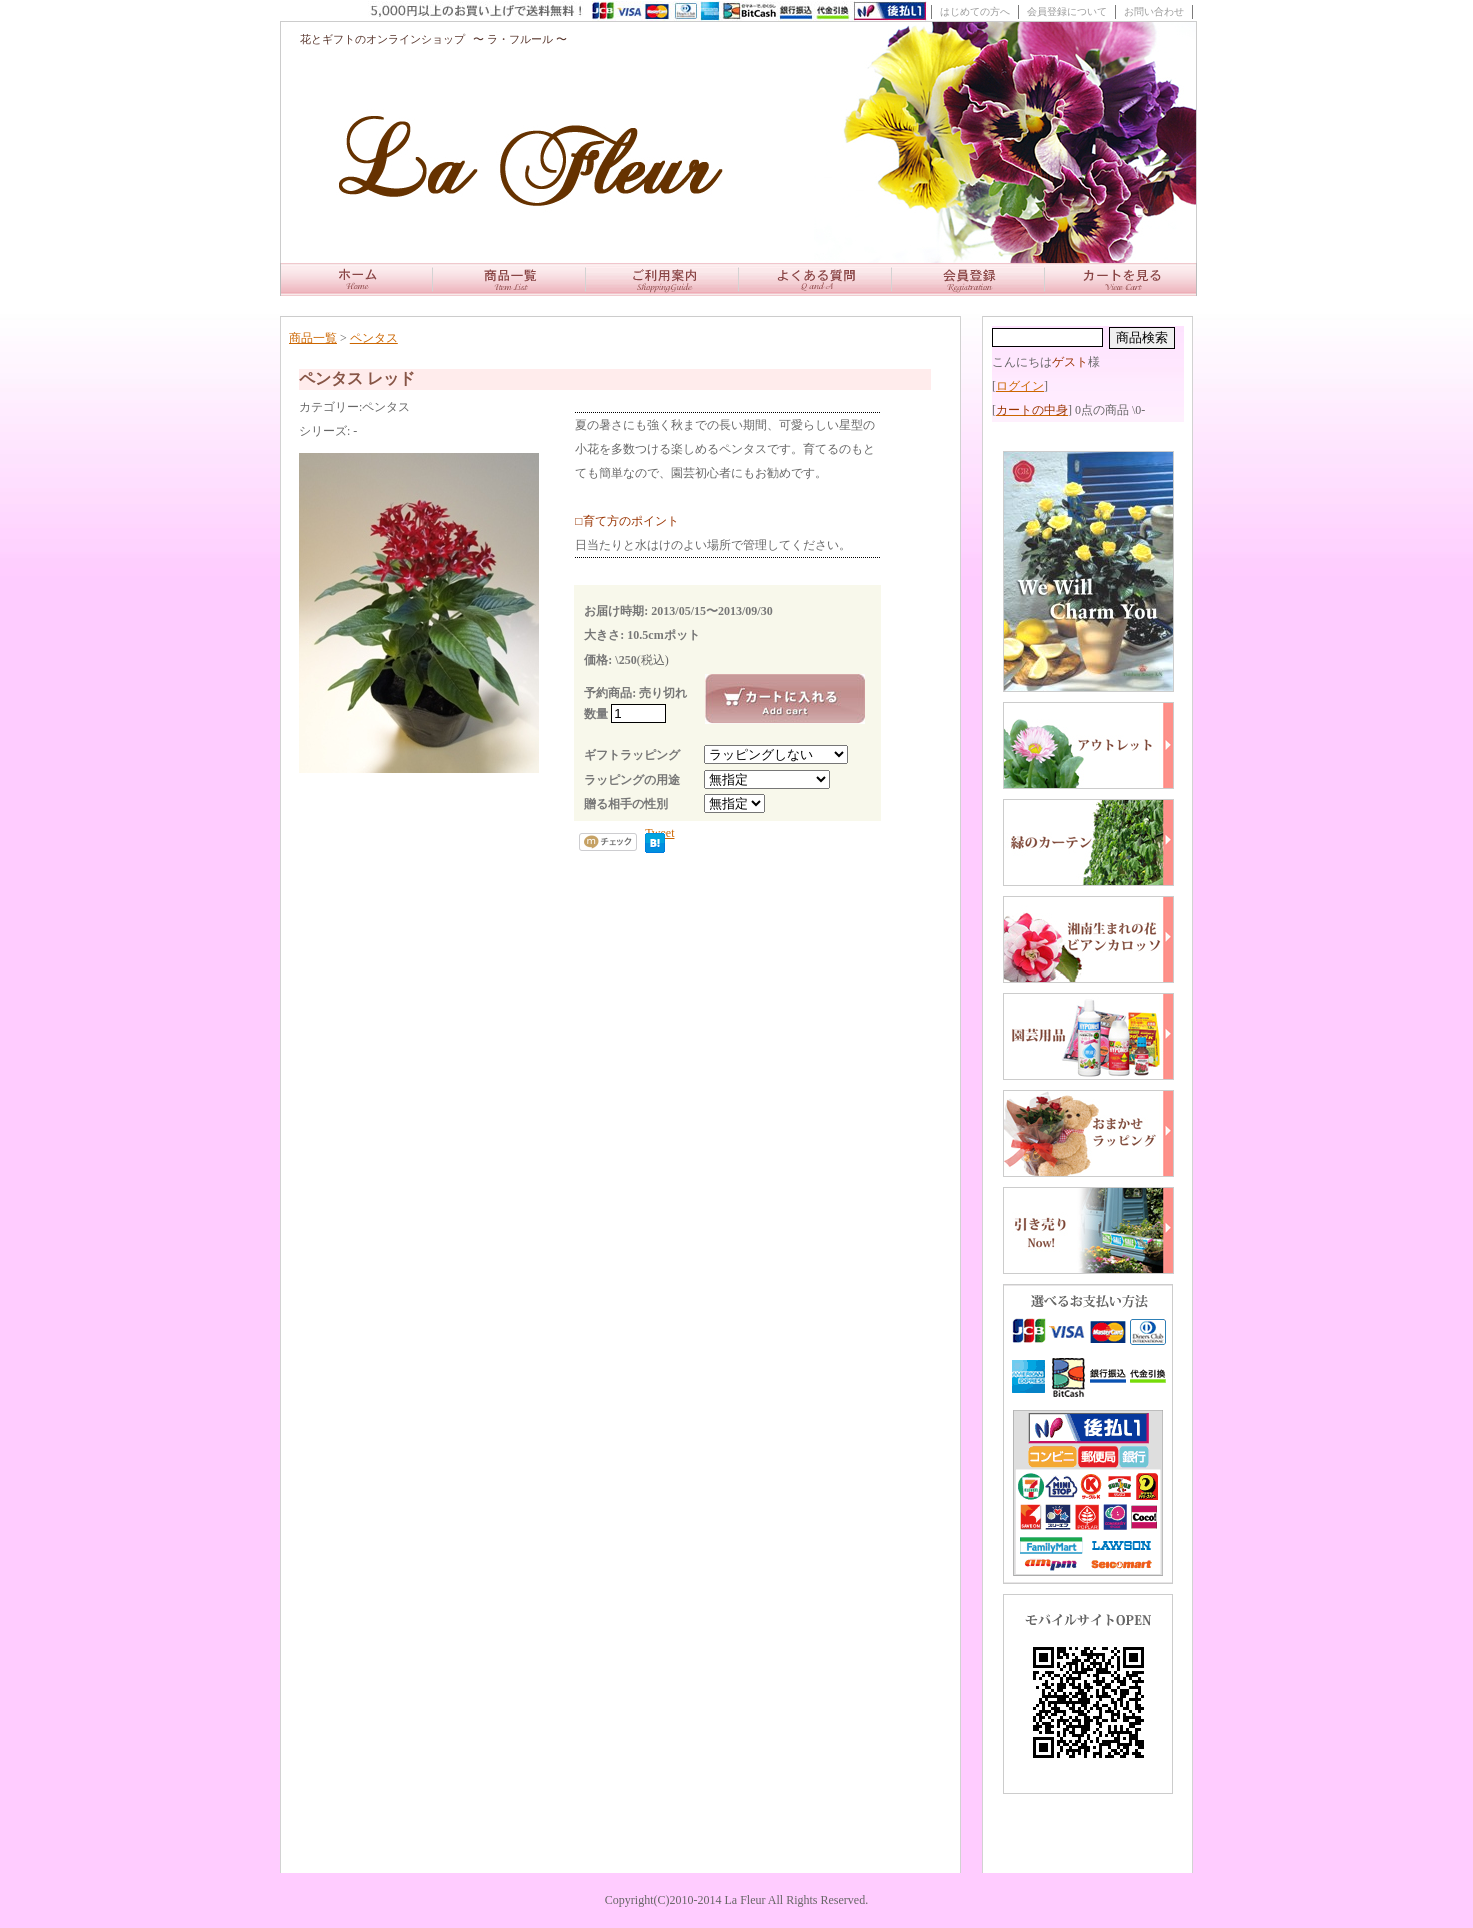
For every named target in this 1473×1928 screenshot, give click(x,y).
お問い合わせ (1154, 11)
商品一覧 (313, 338)
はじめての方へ (975, 11)
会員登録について (1067, 11)
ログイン (1020, 386)
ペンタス (374, 338)
